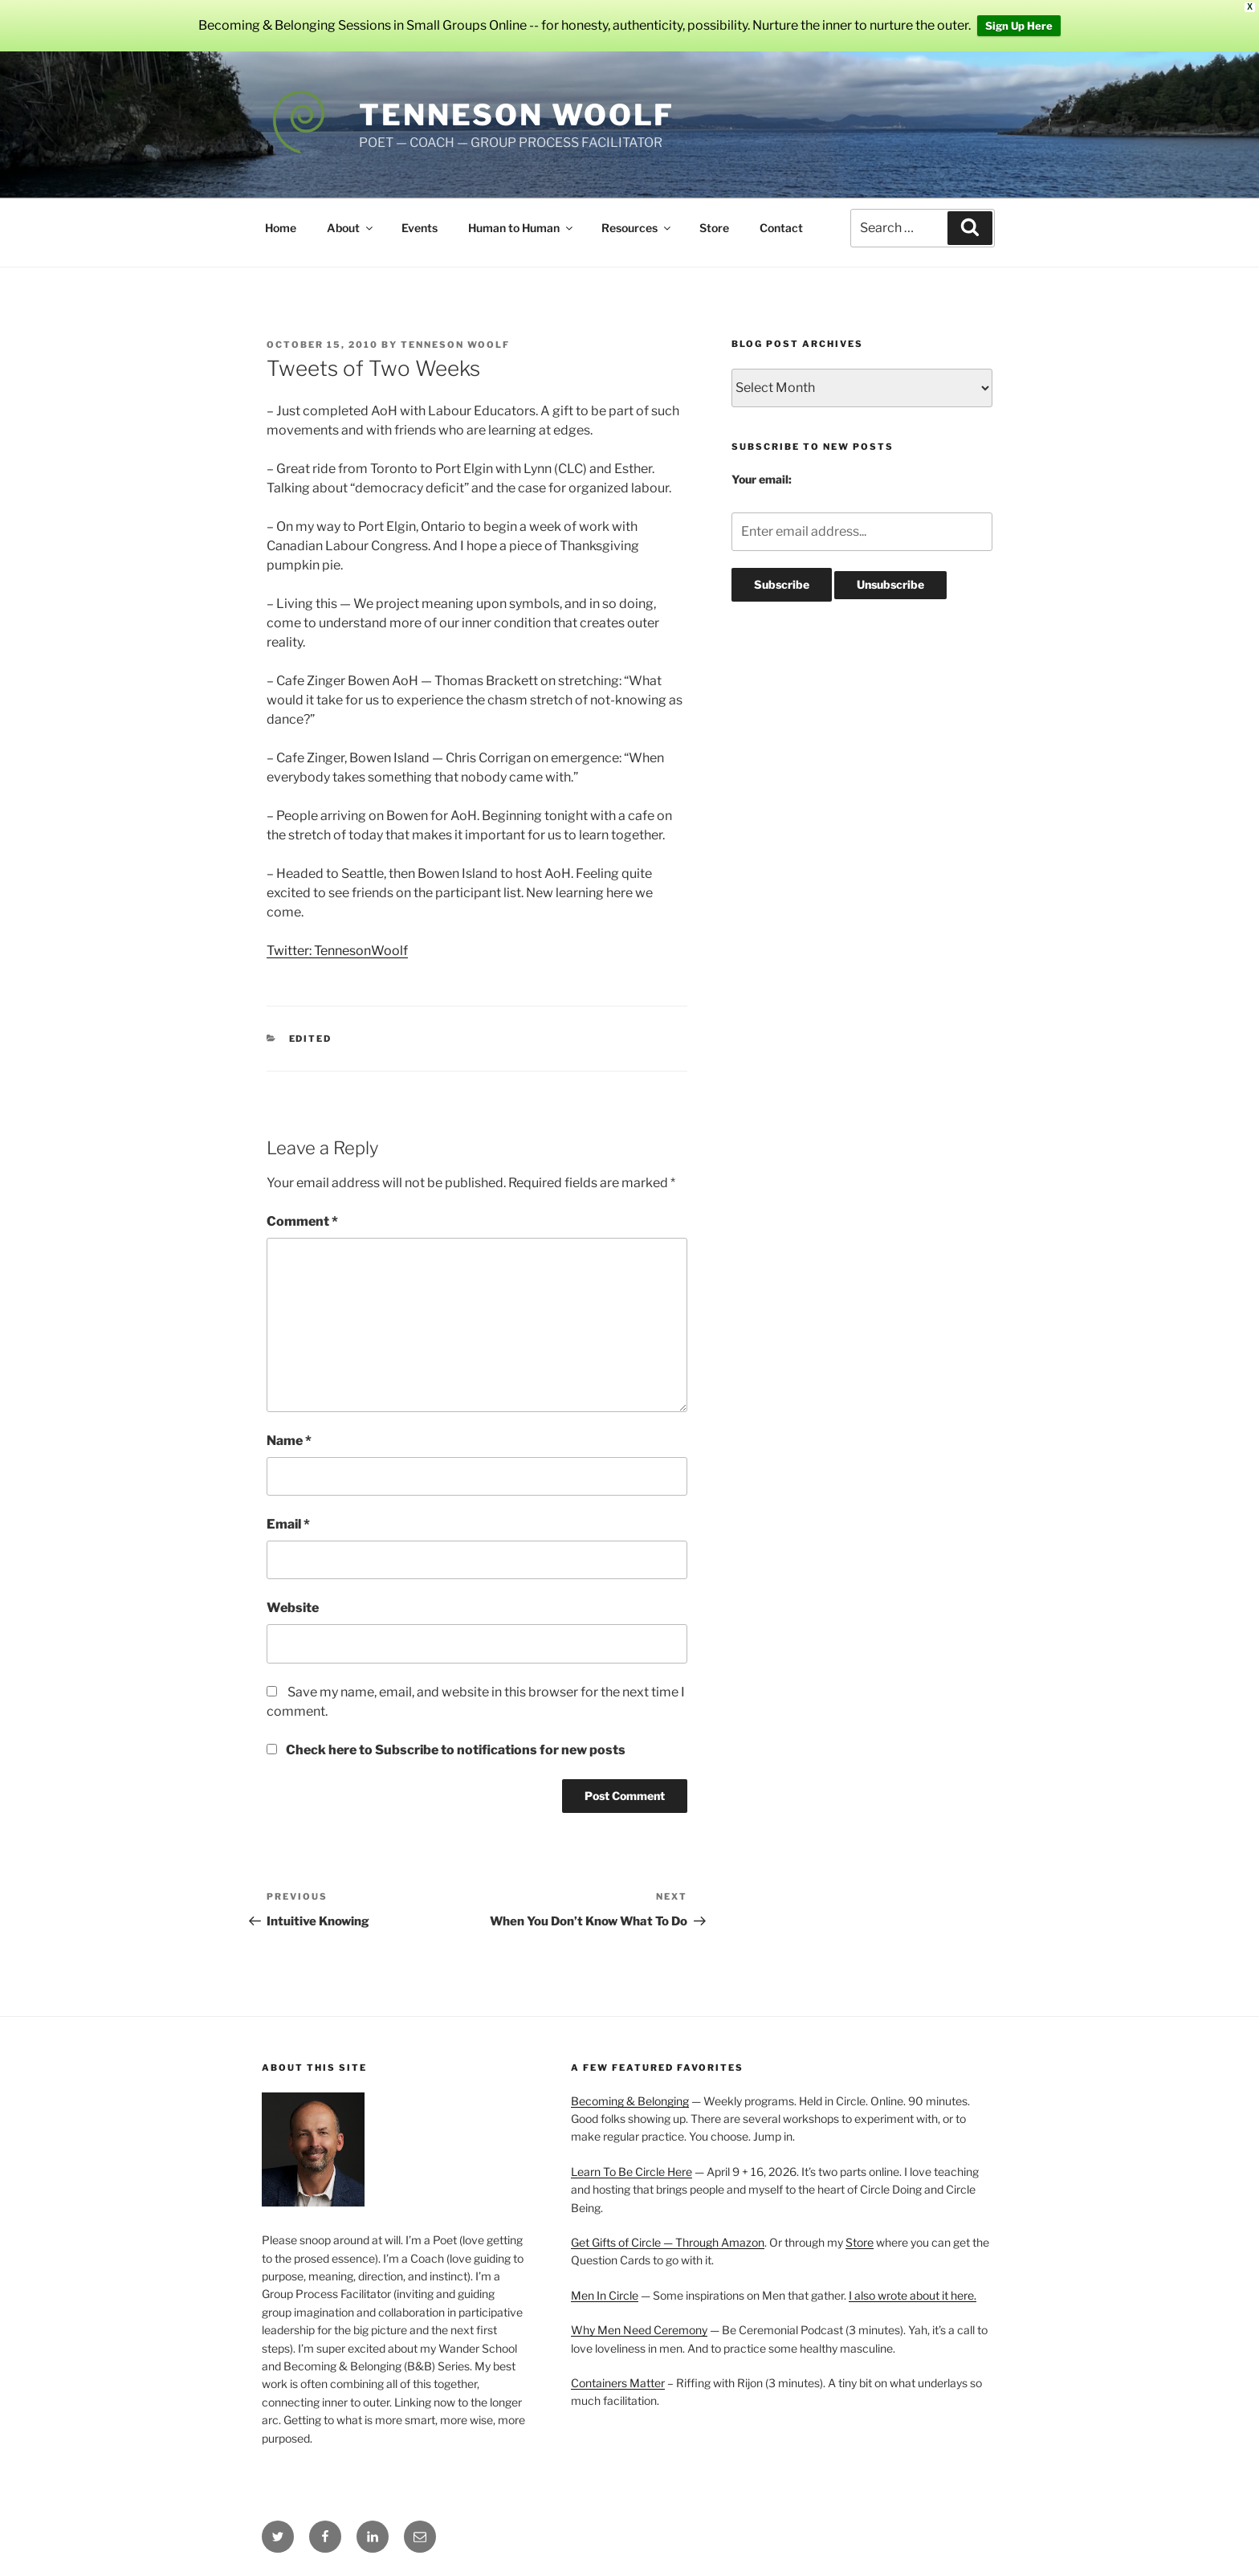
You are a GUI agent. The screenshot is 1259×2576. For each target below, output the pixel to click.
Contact (781, 228)
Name (289, 1440)
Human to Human (521, 228)
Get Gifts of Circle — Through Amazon (667, 2242)
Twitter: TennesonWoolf (337, 950)
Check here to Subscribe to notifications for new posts (446, 1749)
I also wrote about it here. (912, 2295)
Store (714, 228)
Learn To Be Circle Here (631, 2171)
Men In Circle (604, 2295)
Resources (637, 228)
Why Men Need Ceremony (639, 2330)
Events (419, 228)
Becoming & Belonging (630, 2101)
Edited (310, 1038)
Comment (302, 1221)
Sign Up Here (1019, 25)
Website (293, 1607)
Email (288, 1524)
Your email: (761, 479)
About (351, 228)
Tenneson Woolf (516, 115)
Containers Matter (618, 2383)
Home (280, 228)
